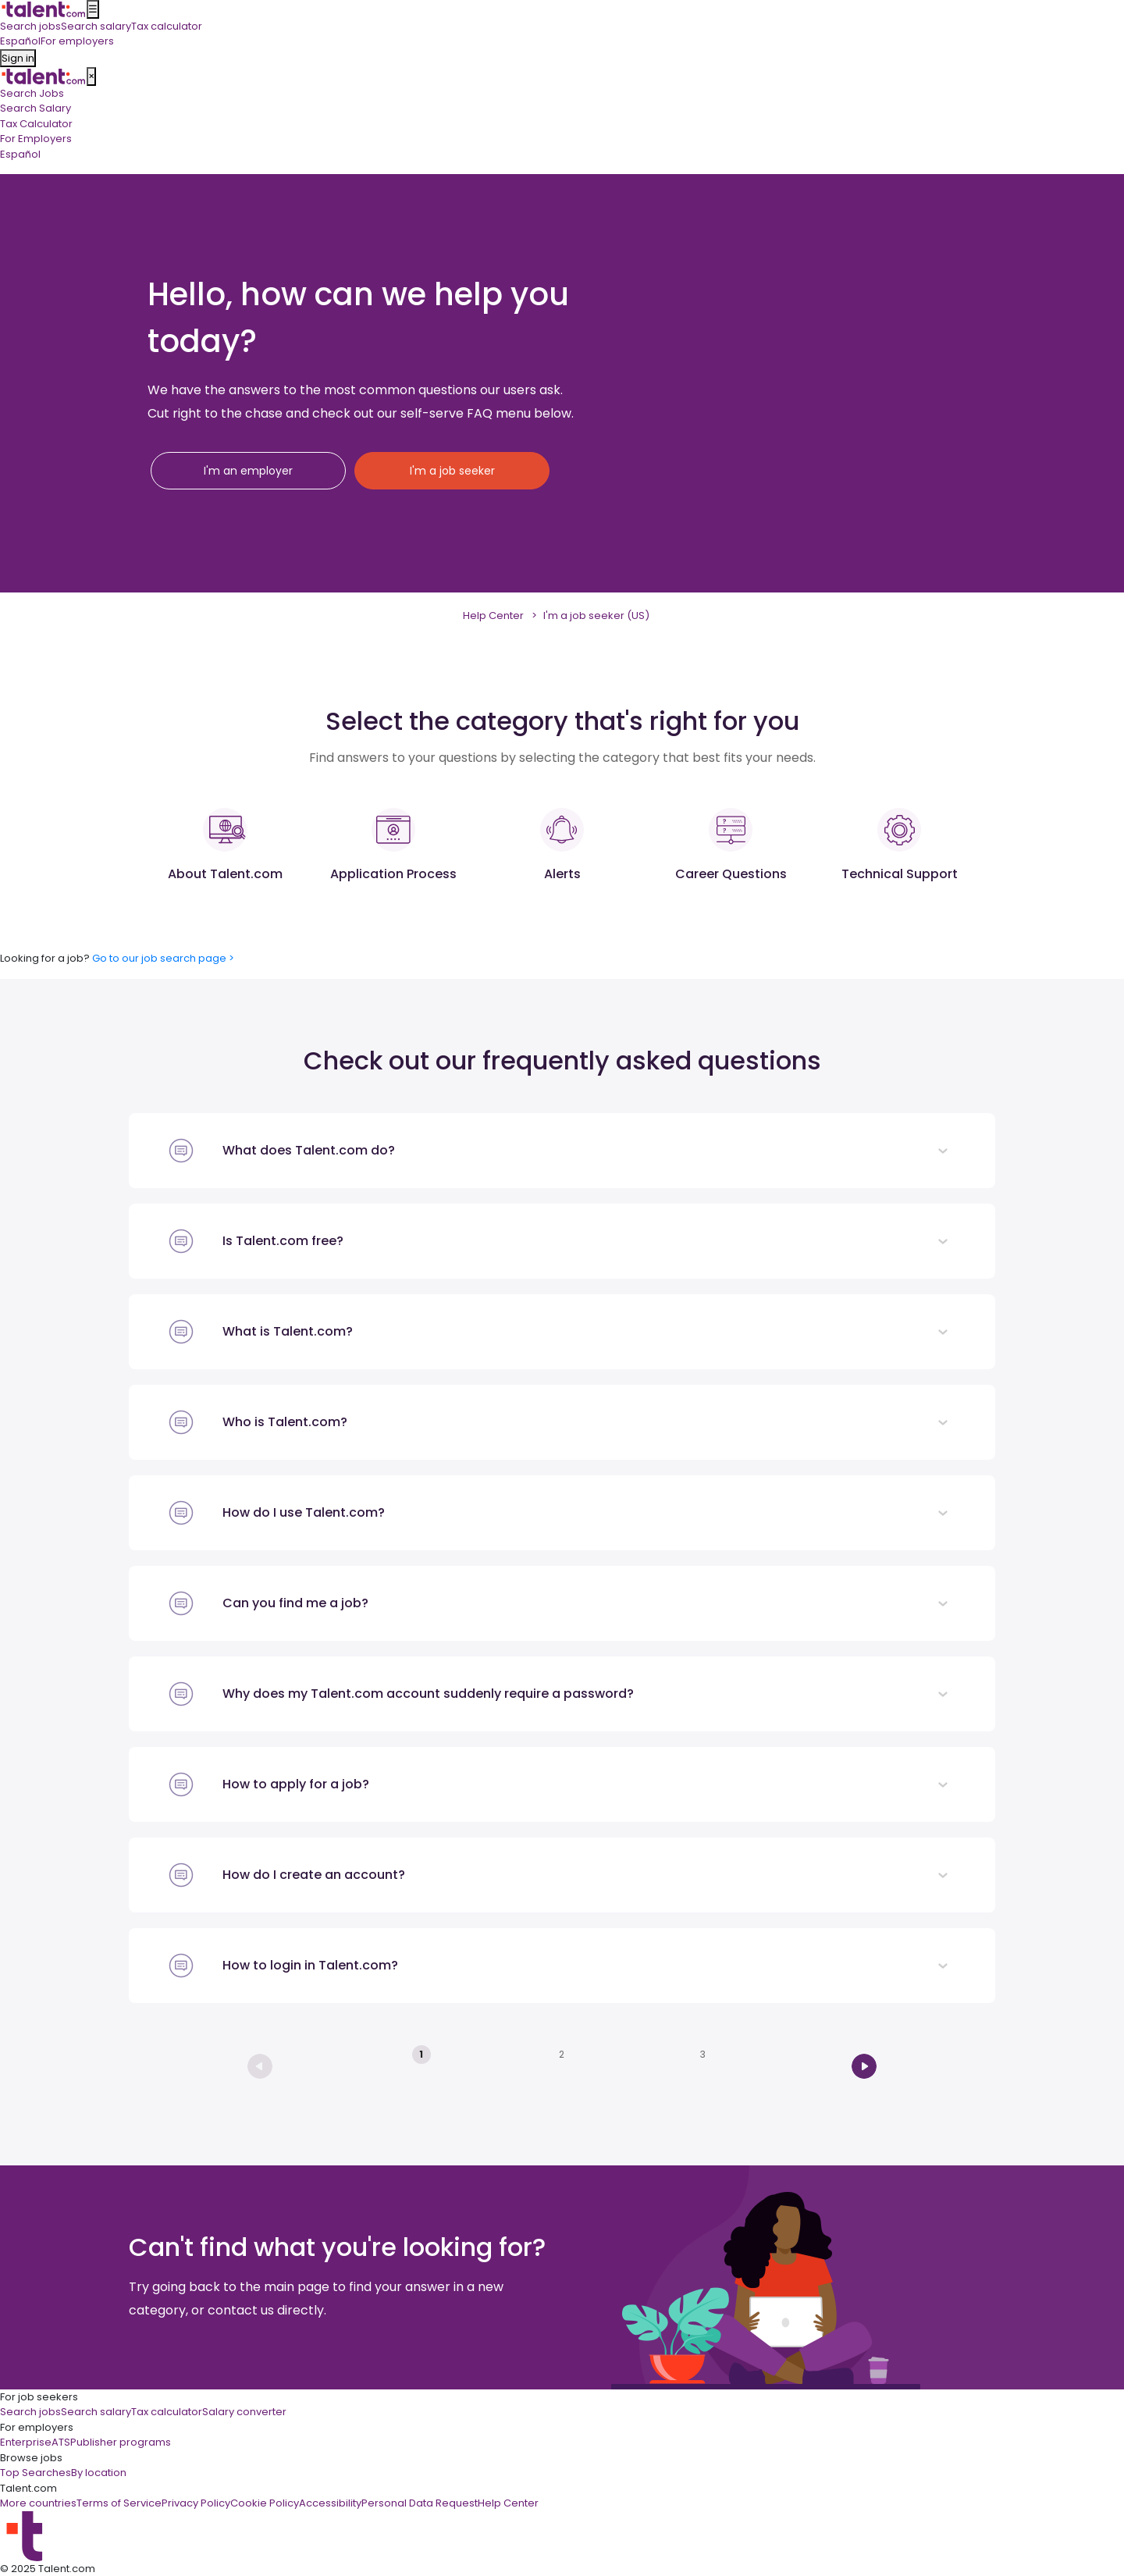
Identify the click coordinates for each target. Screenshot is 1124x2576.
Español (20, 154)
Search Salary (35, 108)
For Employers (36, 138)
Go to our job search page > (163, 958)
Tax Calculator (36, 123)
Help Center (493, 615)
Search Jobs (32, 93)
